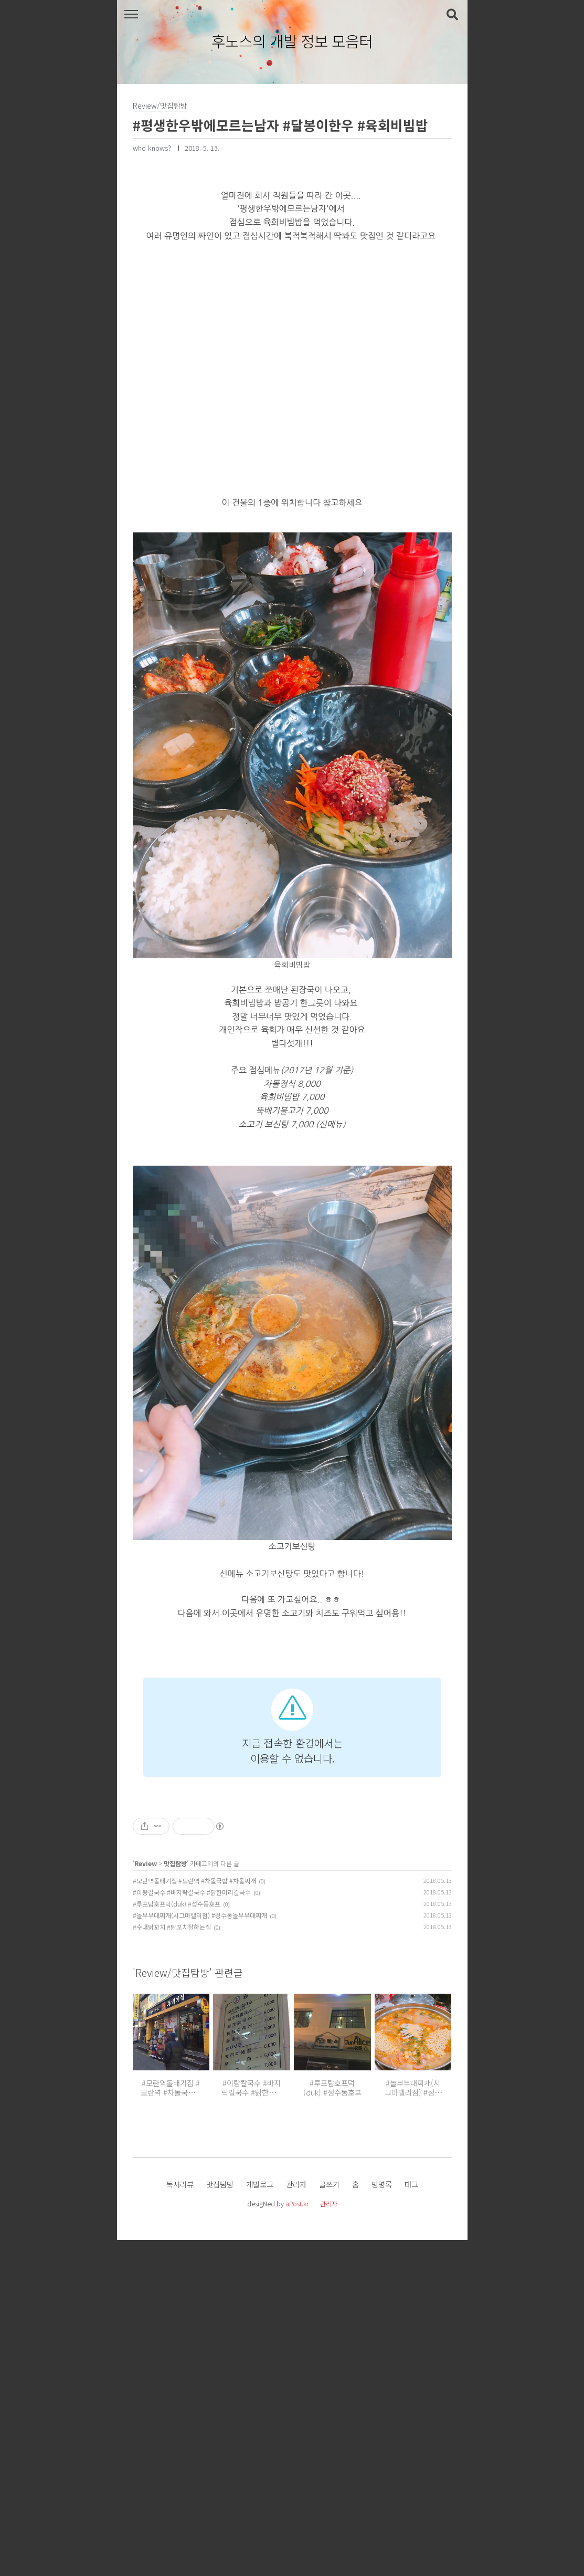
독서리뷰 (180, 2520)
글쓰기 (329, 2520)
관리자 (296, 2520)
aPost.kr (297, 2539)
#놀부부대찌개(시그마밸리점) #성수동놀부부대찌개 (200, 2251)
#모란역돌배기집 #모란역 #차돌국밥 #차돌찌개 (194, 2216)
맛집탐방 (175, 2199)
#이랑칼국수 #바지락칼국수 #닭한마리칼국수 (192, 2228)
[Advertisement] (292, 1730)
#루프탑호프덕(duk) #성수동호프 (176, 2239)
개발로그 (259, 2520)
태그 (411, 2520)
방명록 (381, 2520)
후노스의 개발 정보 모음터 (292, 41)
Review (145, 2199)
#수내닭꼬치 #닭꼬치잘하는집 (172, 2262)
